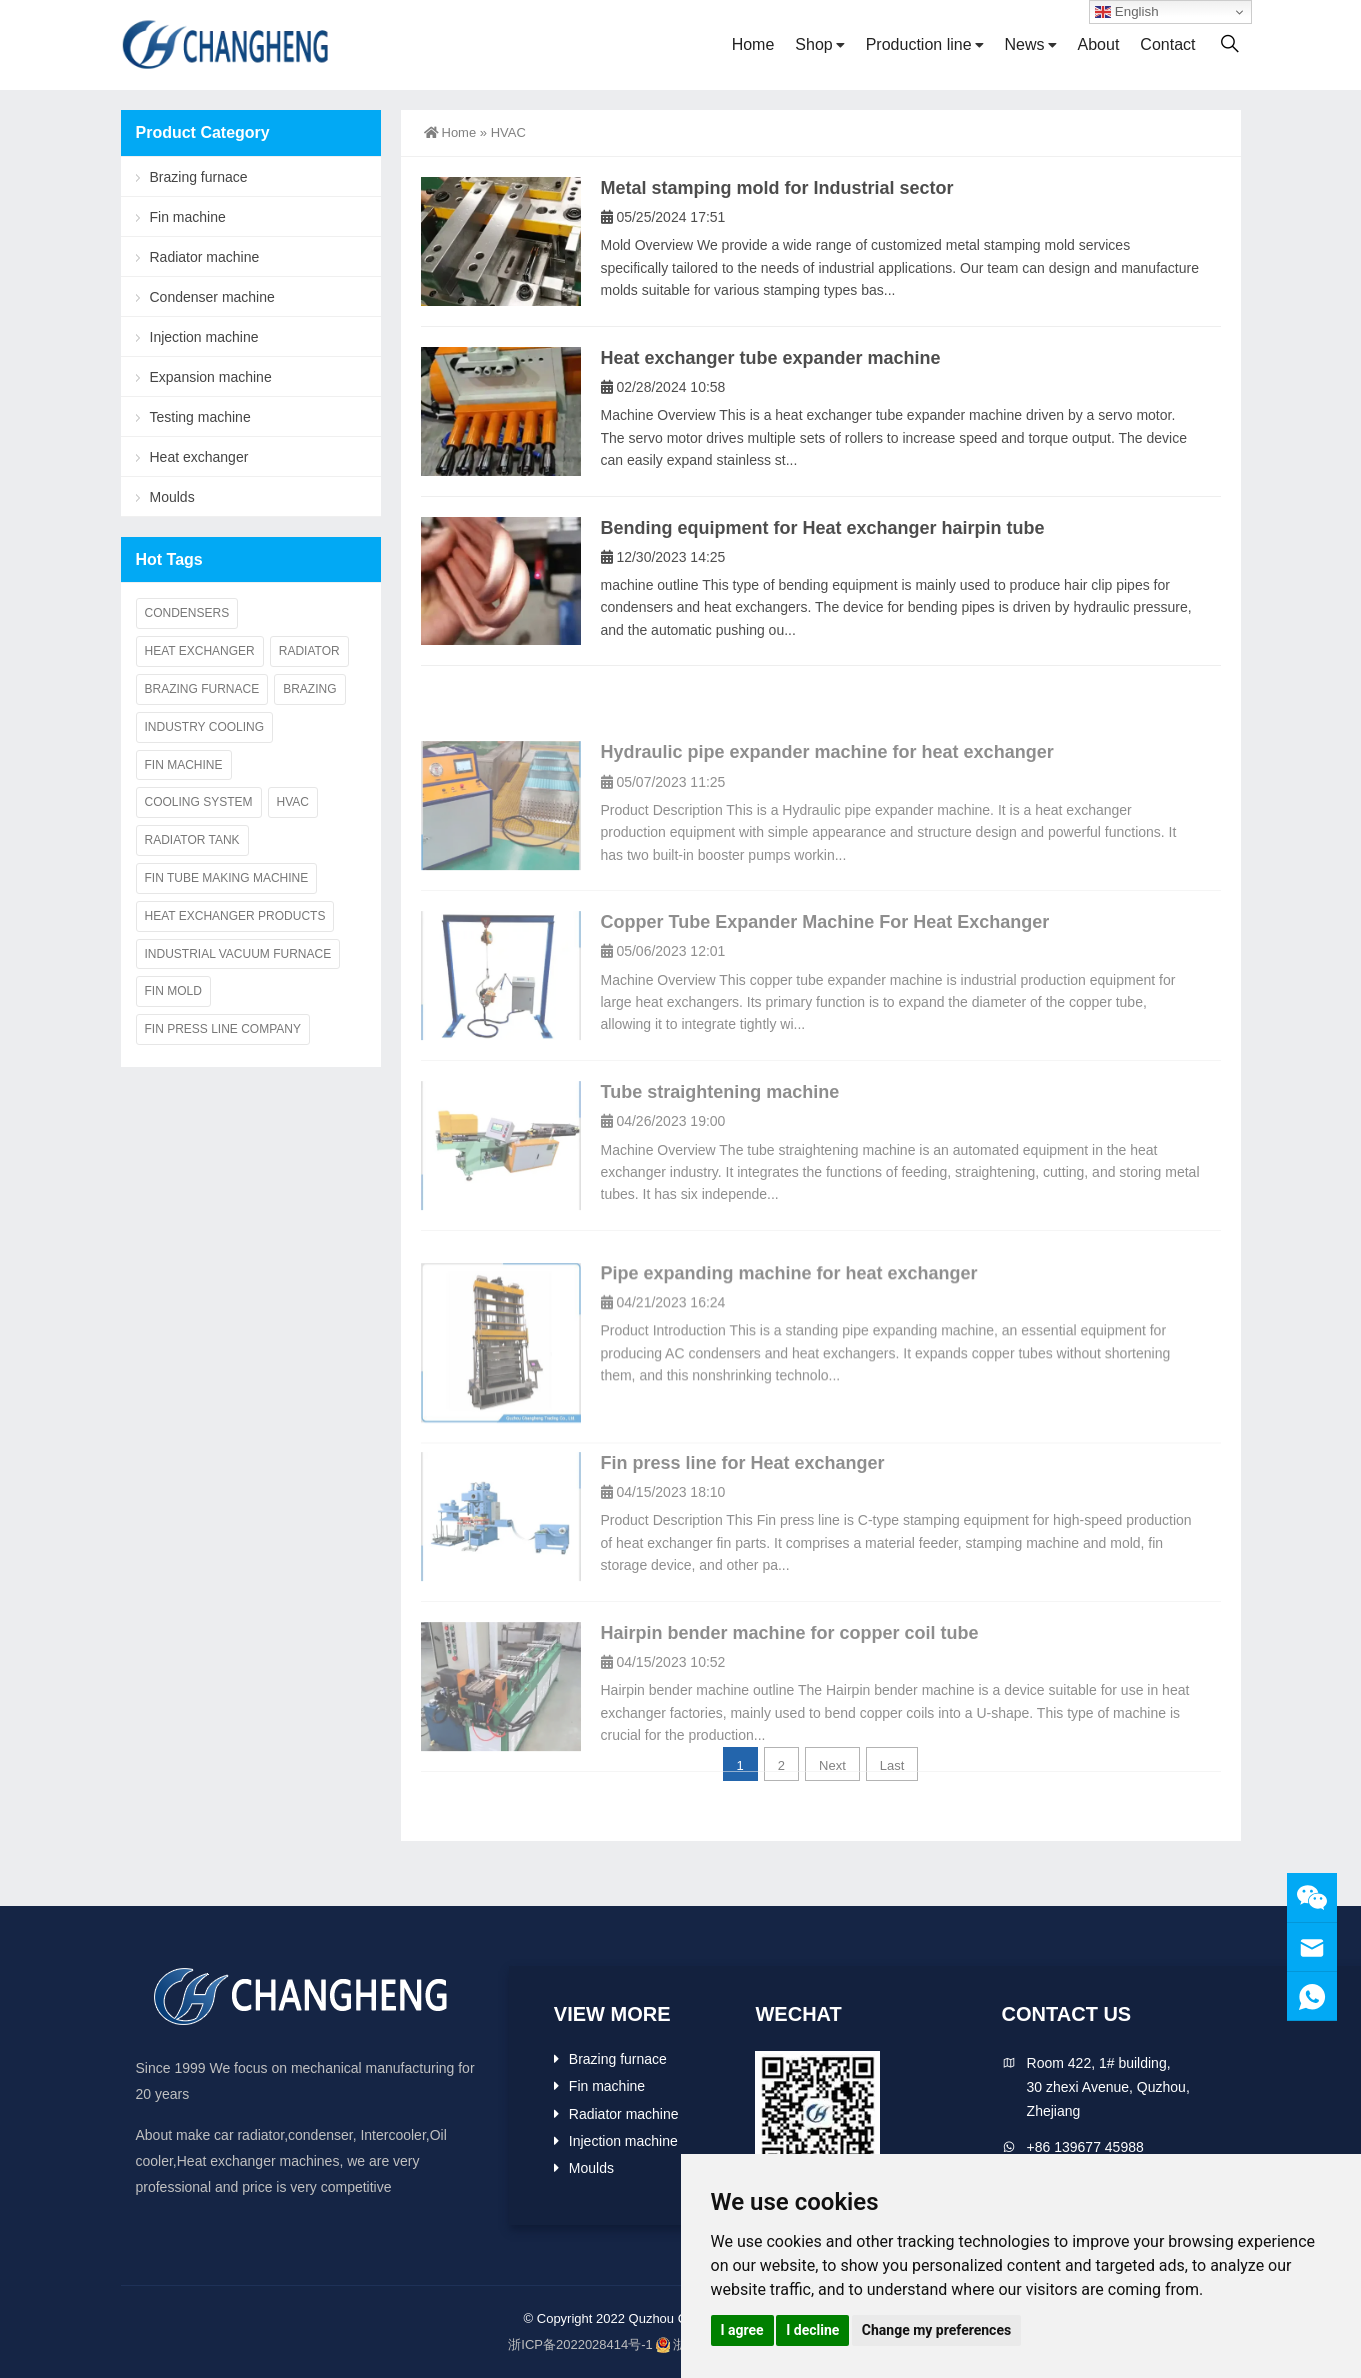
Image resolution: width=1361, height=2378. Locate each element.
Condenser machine (212, 297)
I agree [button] (742, 2330)
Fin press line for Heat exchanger (743, 1547)
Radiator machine (205, 257)
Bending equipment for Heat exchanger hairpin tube (823, 528)
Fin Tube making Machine (227, 878)
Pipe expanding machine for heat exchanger (789, 1375)
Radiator (309, 651)
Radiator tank (192, 840)
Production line (919, 44)
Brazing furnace (199, 177)
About (1099, 44)
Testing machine (200, 417)
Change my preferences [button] (936, 2330)
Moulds (172, 497)
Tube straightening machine (720, 1176)
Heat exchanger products (235, 916)
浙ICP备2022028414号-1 (580, 2344)
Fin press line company (223, 1029)
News (1025, 44)
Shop (813, 44)
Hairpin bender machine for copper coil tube (790, 1717)
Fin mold (173, 991)
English (1126, 12)
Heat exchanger (199, 457)
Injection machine (204, 337)
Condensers (187, 613)
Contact (1167, 44)
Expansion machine (211, 377)
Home (753, 44)
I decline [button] (812, 2330)
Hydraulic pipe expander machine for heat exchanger (827, 837)
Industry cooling (205, 727)
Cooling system (199, 802)
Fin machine (188, 217)
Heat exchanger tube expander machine (771, 358)
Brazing (309, 689)
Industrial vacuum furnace (238, 954)
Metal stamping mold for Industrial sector (777, 188)
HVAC (293, 802)
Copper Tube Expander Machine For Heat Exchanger (825, 1007)
